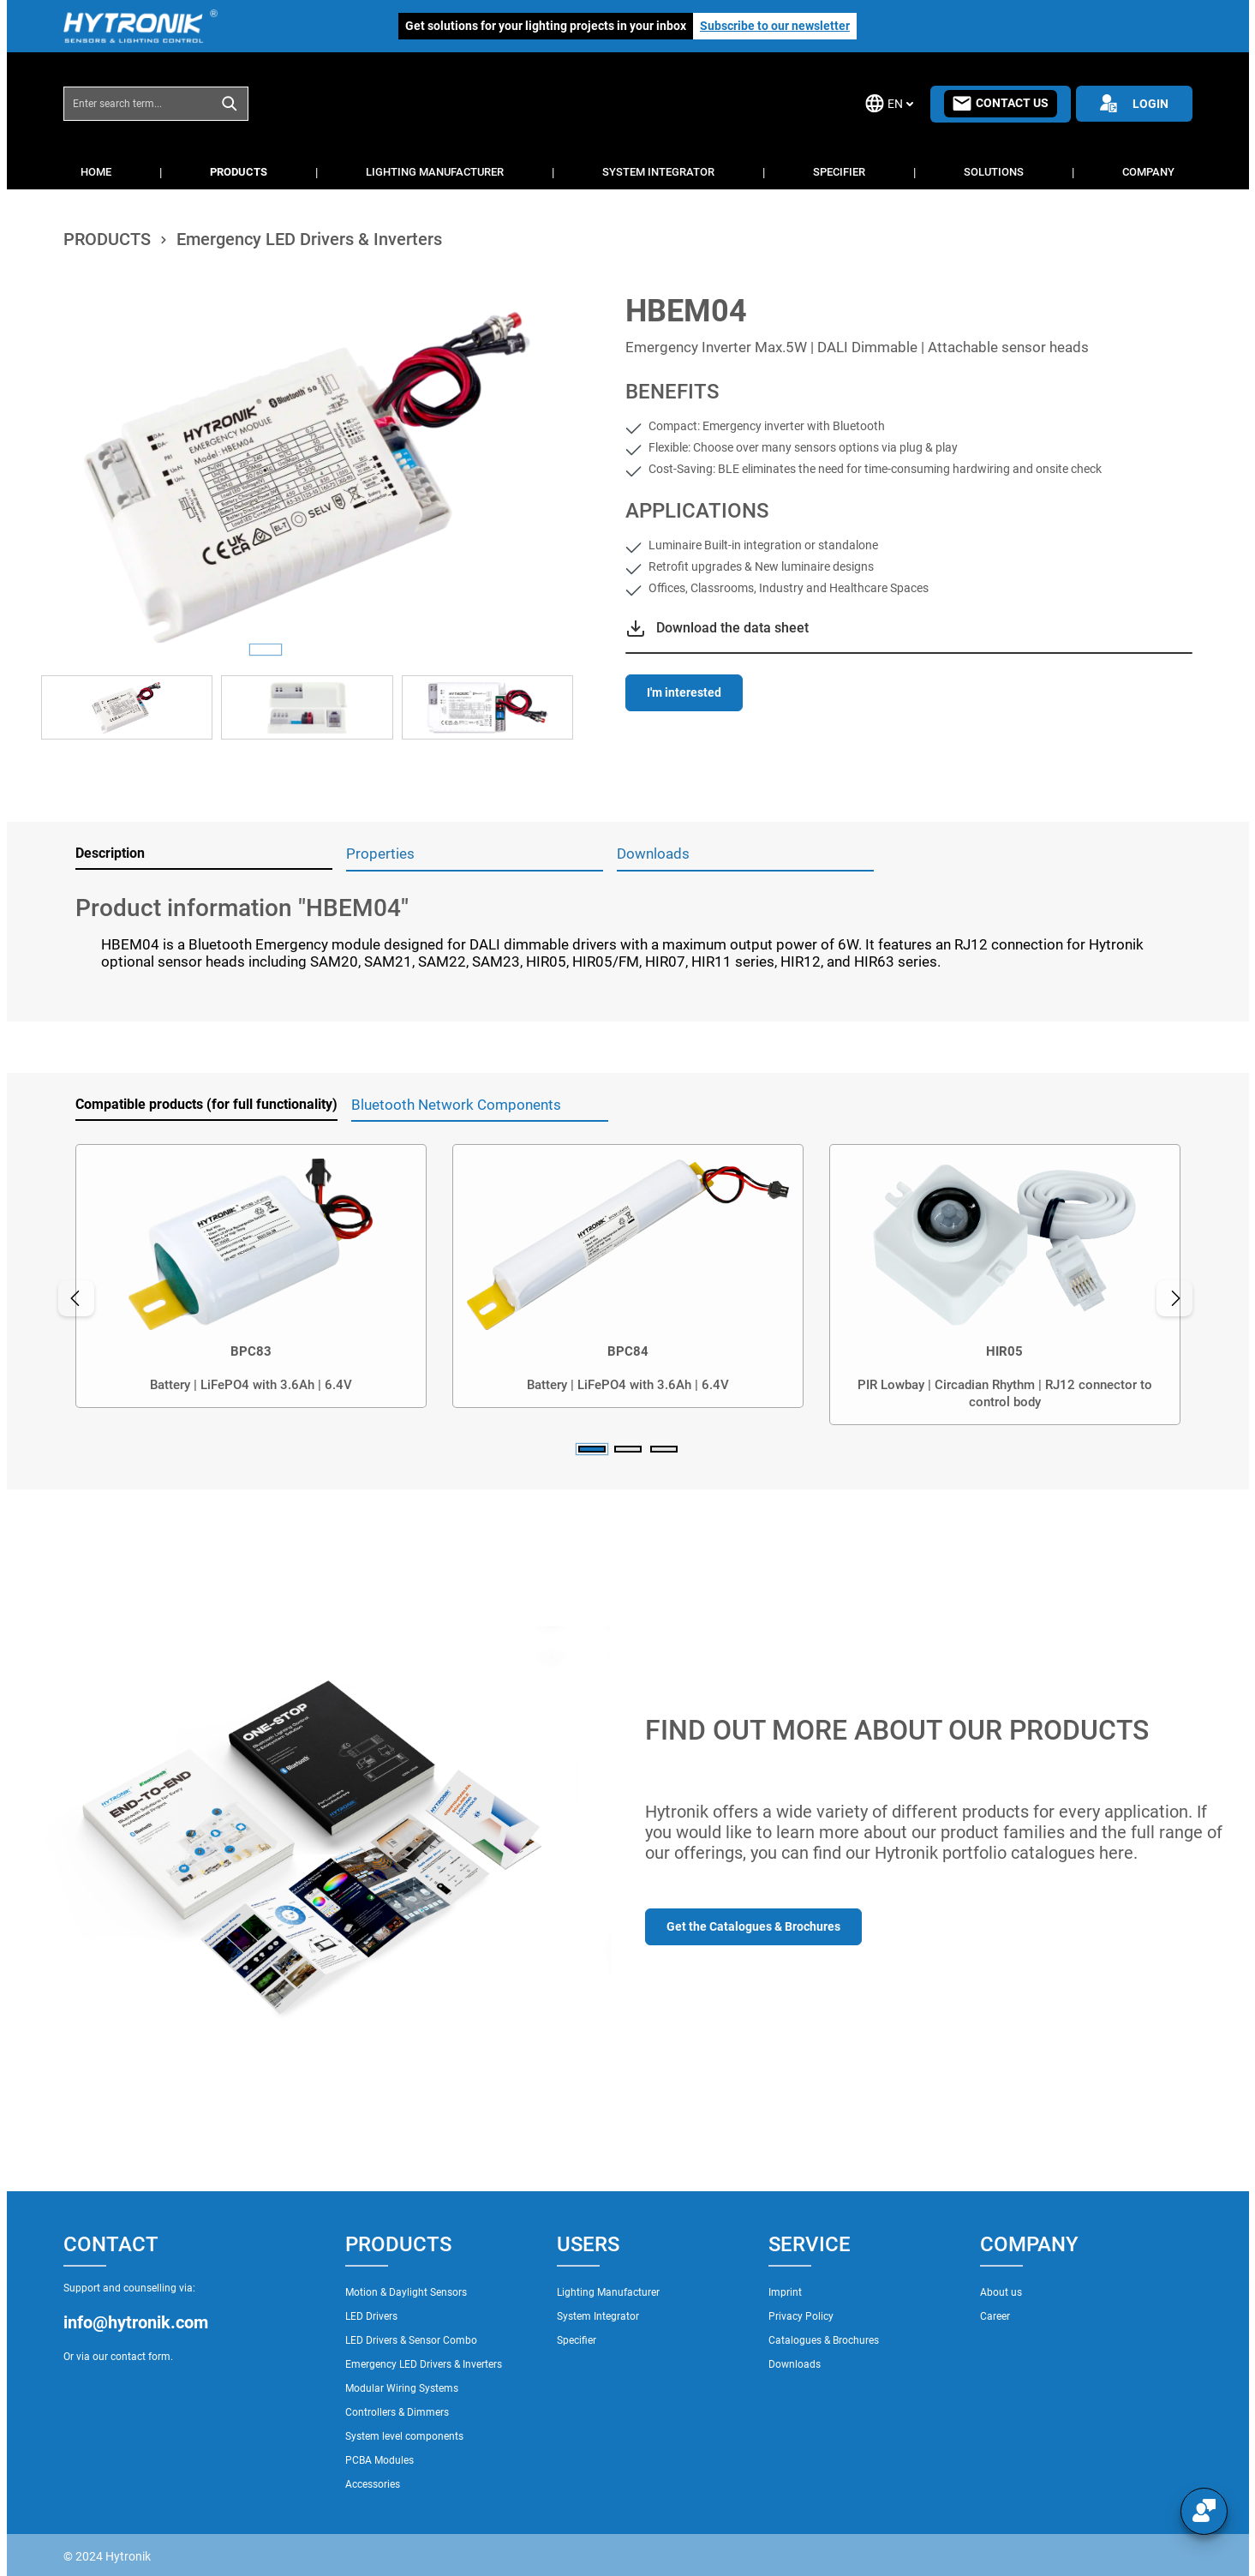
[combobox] (137, 104)
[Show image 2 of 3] (306, 649)
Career (995, 2316)
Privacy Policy (801, 2316)
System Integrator (598, 2316)
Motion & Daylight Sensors (406, 2292)
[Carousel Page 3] (664, 1449)
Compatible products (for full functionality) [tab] (206, 1104)
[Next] (1175, 1298)
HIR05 (1004, 1351)
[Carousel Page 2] (628, 1449)
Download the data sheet (732, 628)
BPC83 (251, 1351)
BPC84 (627, 1351)
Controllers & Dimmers (397, 2412)
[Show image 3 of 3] (348, 649)
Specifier (576, 2340)
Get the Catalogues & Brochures (753, 1926)
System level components (404, 2436)
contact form (140, 2357)
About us (1001, 2292)
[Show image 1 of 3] (265, 649)
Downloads (794, 2364)
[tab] (203, 854)
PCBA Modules (379, 2460)
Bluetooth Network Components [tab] (456, 1104)
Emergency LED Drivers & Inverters (423, 2364)
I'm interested (684, 692)
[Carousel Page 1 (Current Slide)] (592, 1449)
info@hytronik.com (135, 2322)
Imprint (785, 2292)
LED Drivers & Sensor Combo (411, 2340)
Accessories (372, 2484)
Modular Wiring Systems (401, 2388)
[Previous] (76, 1298)
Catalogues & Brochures (823, 2340)
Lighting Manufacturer (608, 2292)
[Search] (230, 104)
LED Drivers (371, 2316)
